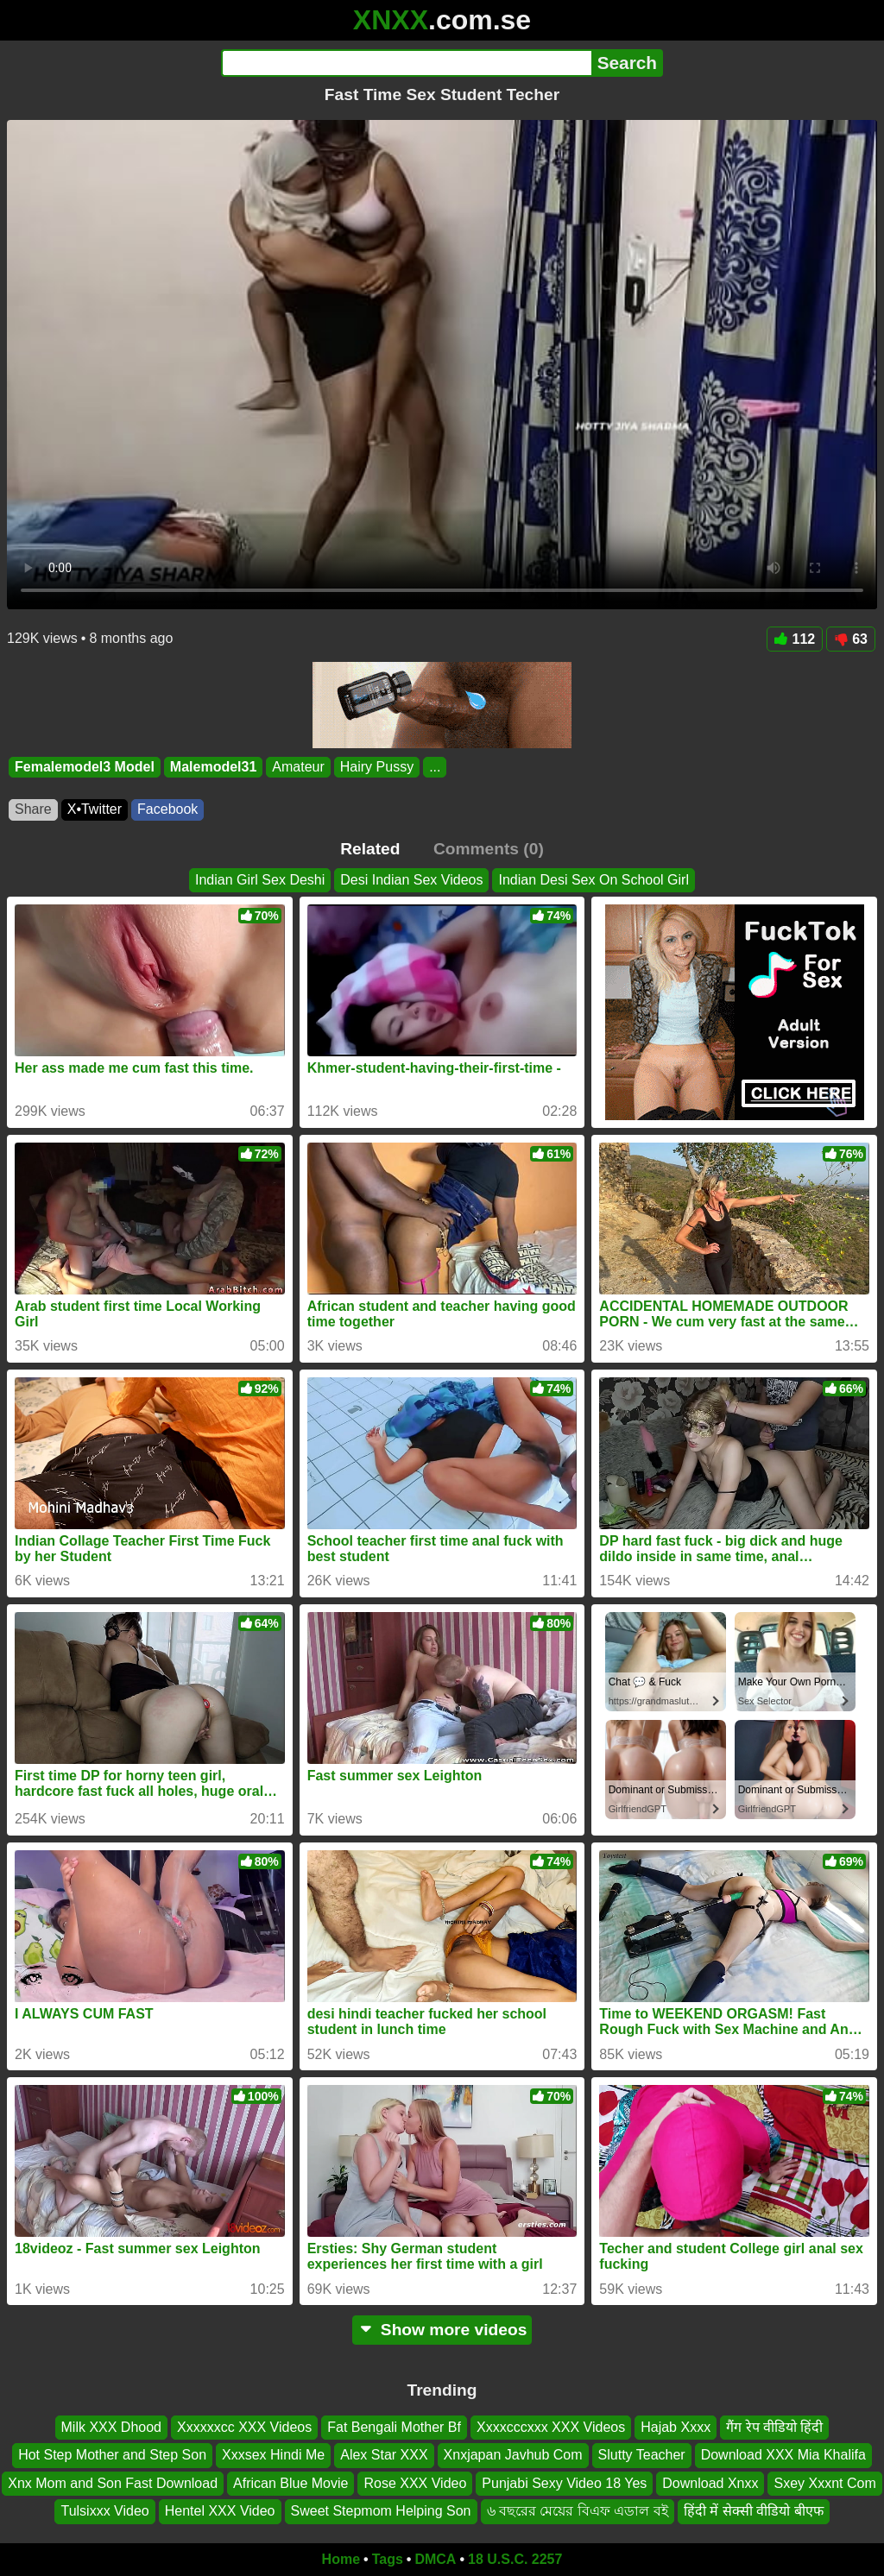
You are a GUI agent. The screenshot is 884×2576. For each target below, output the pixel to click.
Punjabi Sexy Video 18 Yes (564, 2483)
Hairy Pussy (377, 766)
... (434, 766)
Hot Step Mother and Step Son (112, 2454)
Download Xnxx (710, 2483)
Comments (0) (488, 849)
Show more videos (442, 2330)
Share (33, 809)
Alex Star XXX (383, 2454)
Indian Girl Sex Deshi (260, 879)
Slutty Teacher (641, 2454)
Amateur (298, 766)
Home (341, 2559)
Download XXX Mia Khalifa (783, 2454)
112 (795, 639)
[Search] (406, 63)
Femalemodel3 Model (85, 766)
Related (370, 849)
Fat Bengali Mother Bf (394, 2427)
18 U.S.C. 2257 (515, 2559)
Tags (387, 2559)
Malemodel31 (213, 766)
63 (851, 639)
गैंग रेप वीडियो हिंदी (774, 2427)
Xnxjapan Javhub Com (513, 2454)
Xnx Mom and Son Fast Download (113, 2483)
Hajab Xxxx (675, 2427)
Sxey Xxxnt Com (824, 2483)
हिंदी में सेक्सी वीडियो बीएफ (754, 2511)
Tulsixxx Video (104, 2511)
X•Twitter (94, 809)
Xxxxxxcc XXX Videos (244, 2427)
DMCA (435, 2559)
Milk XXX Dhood (111, 2427)
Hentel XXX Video (220, 2511)
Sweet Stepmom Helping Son (381, 2511)
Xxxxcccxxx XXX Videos (551, 2427)
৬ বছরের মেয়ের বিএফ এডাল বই (577, 2511)
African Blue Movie (290, 2483)
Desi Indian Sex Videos (411, 879)
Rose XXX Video (414, 2483)
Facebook (167, 809)
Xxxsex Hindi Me (273, 2454)
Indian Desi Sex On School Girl (593, 879)
